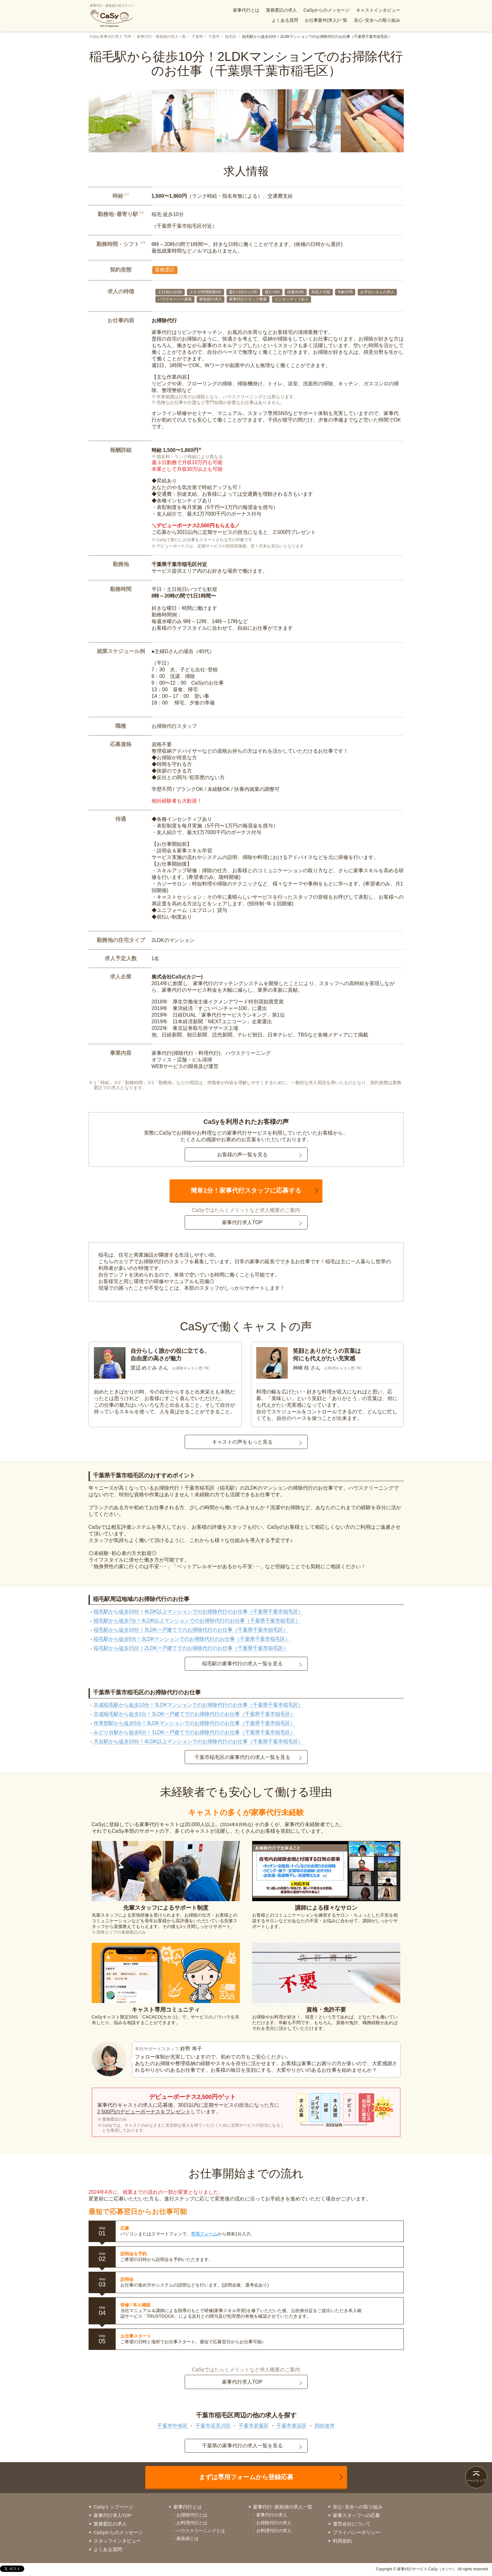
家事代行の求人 (271, 2514)
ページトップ (476, 2480)
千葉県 (197, 36)
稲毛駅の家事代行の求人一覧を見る (242, 1663)
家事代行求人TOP (242, 1222)
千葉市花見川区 (213, 2425)
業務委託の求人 (281, 10)
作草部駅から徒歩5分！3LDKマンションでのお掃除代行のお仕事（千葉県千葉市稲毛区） (195, 1723)
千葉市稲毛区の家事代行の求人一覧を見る (242, 1757)
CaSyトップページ (114, 2506)
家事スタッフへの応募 (356, 2515)
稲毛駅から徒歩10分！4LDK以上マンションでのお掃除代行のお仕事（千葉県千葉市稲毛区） (199, 1611)
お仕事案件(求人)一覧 (326, 20)
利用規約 (342, 2541)
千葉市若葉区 (254, 2425)
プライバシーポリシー (356, 2532)
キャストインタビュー (378, 10)
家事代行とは (246, 10)
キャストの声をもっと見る (242, 1442)
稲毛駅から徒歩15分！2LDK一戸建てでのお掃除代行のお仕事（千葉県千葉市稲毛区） (191, 1648)
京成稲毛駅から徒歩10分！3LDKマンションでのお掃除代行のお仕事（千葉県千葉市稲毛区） (199, 1705)
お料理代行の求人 (274, 2530)
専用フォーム (204, 2233)
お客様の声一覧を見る (242, 1154)
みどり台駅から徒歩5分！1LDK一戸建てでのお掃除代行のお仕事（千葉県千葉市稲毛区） (195, 1732)
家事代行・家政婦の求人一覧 (161, 36)
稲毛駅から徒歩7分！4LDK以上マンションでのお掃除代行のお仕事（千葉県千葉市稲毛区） (197, 1620)
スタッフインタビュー (117, 2541)
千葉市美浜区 (291, 2425)
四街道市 (325, 2425)
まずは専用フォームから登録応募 (246, 2477)
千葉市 (214, 36)
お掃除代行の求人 (274, 2522)
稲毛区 (230, 36)
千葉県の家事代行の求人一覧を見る (242, 2445)
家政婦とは (188, 2538)
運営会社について (352, 2523)
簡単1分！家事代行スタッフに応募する (246, 1190)
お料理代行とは (192, 2522)
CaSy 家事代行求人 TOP (110, 36)
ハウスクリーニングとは (201, 2530)
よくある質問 (285, 20)
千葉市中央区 (172, 2425)
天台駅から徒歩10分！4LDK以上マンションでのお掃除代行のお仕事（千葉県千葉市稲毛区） (199, 1741)
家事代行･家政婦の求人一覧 (282, 2506)
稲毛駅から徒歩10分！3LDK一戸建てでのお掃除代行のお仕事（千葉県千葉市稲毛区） (191, 1630)
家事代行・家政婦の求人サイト (112, 16)
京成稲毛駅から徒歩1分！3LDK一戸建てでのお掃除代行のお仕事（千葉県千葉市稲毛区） (195, 1714)
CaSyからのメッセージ (327, 10)
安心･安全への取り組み (377, 20)
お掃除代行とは (192, 2514)
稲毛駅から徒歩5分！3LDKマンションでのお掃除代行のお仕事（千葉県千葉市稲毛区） (192, 1639)
